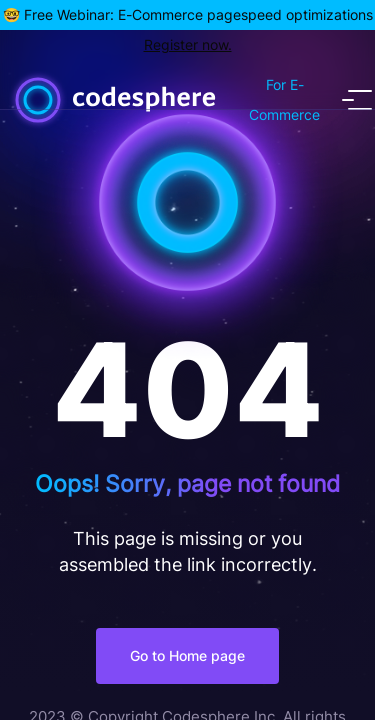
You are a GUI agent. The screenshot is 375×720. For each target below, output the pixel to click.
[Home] (175, 100)
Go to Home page (187, 655)
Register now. (188, 44)
